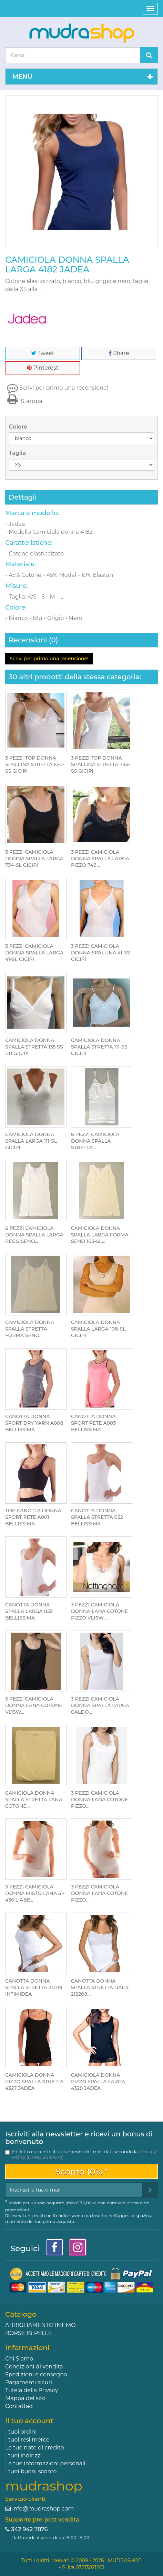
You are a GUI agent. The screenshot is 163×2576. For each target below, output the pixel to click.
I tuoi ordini (21, 2431)
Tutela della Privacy (31, 2390)
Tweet (42, 353)
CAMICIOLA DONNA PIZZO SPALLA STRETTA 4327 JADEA (34, 2081)
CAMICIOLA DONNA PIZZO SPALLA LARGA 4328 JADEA (98, 2081)
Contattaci (19, 2406)
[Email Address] (74, 2190)
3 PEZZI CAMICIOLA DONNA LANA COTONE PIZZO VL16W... (99, 1611)
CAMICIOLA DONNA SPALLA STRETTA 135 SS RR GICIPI (34, 1046)
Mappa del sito (25, 2398)
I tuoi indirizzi (23, 2455)
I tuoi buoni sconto (31, 2471)
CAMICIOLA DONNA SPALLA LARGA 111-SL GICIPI (31, 1141)
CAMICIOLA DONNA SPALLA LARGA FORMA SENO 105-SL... (100, 1234)
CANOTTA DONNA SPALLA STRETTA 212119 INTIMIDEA (33, 1987)
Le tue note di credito (34, 2447)
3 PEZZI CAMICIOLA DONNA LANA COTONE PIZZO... (99, 1799)
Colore (19, 426)
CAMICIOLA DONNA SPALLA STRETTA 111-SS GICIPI (99, 1046)
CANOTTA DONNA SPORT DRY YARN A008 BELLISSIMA (34, 1423)
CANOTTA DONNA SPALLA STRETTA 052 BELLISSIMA (97, 1517)
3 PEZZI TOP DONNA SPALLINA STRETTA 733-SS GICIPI (100, 764)
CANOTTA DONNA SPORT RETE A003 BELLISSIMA (93, 1423)
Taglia (18, 453)
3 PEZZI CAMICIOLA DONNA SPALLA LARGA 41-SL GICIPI (34, 952)
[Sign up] (150, 2190)
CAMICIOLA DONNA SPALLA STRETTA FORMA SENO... (29, 1329)
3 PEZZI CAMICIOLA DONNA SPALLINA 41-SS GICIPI (100, 952)
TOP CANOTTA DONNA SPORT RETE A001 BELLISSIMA (33, 1517)
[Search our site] (73, 55)
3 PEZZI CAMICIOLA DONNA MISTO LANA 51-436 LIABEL (34, 1893)
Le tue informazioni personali (45, 2463)
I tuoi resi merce (27, 2439)
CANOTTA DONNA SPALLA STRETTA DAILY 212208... (100, 1987)
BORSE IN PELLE (28, 2333)
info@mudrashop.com (43, 2508)
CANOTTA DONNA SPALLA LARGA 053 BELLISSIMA (29, 1611)
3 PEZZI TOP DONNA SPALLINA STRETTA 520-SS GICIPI (34, 764)
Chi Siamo (19, 2358)
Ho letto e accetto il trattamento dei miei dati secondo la (84, 2154)
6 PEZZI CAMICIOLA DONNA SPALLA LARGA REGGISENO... (34, 1234)
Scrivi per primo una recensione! (63, 387)
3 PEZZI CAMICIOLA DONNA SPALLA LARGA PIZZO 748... (100, 858)
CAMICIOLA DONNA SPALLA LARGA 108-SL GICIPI (98, 1329)
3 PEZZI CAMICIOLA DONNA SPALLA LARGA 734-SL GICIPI (34, 858)
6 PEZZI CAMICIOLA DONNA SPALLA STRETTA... (95, 1141)
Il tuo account (29, 2421)
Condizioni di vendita (34, 2366)
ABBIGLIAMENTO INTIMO (40, 2325)
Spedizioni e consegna (36, 2374)
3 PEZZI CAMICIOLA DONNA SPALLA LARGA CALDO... (100, 1705)
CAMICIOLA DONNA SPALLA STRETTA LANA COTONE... (33, 1799)
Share (119, 353)
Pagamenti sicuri (28, 2382)
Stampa (23, 401)
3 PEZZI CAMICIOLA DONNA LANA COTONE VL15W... (33, 1705)
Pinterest (42, 367)
